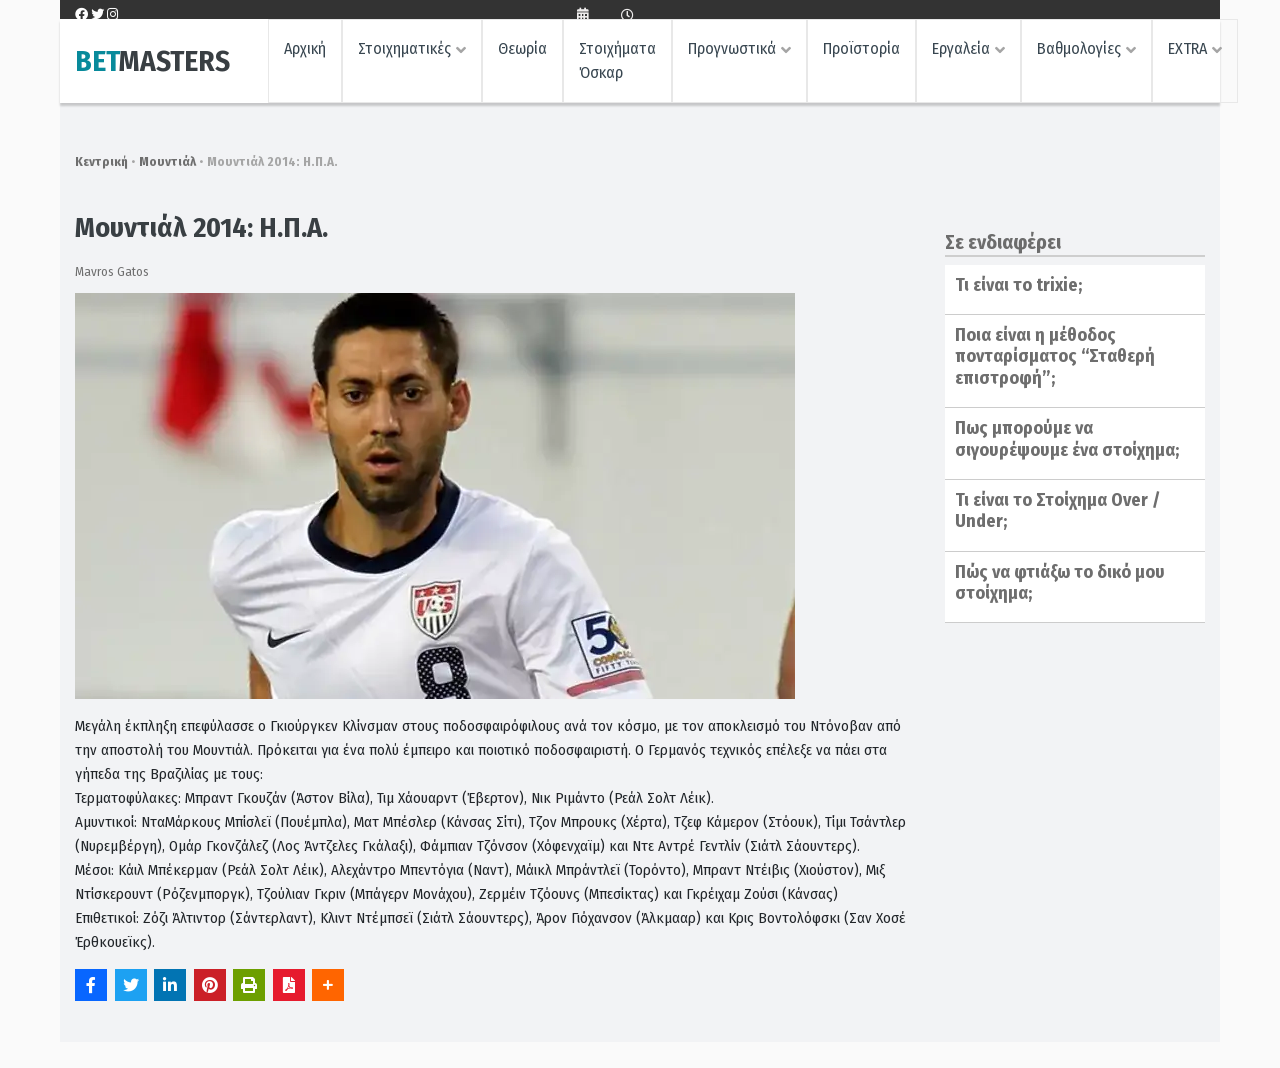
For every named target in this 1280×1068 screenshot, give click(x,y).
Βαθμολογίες (1079, 55)
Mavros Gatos (112, 271)
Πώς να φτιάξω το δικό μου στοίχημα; (1060, 583)
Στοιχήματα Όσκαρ (617, 67)
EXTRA (1187, 55)
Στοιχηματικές (404, 55)
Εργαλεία (961, 55)
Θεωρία (522, 55)
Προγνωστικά (732, 55)
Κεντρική (101, 161)
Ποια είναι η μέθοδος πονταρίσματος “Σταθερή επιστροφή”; (1055, 356)
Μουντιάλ (167, 161)
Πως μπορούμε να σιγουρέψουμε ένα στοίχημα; (1067, 439)
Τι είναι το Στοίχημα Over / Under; (1057, 511)
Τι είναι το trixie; (1018, 285)
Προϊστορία (861, 55)
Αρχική (305, 55)
